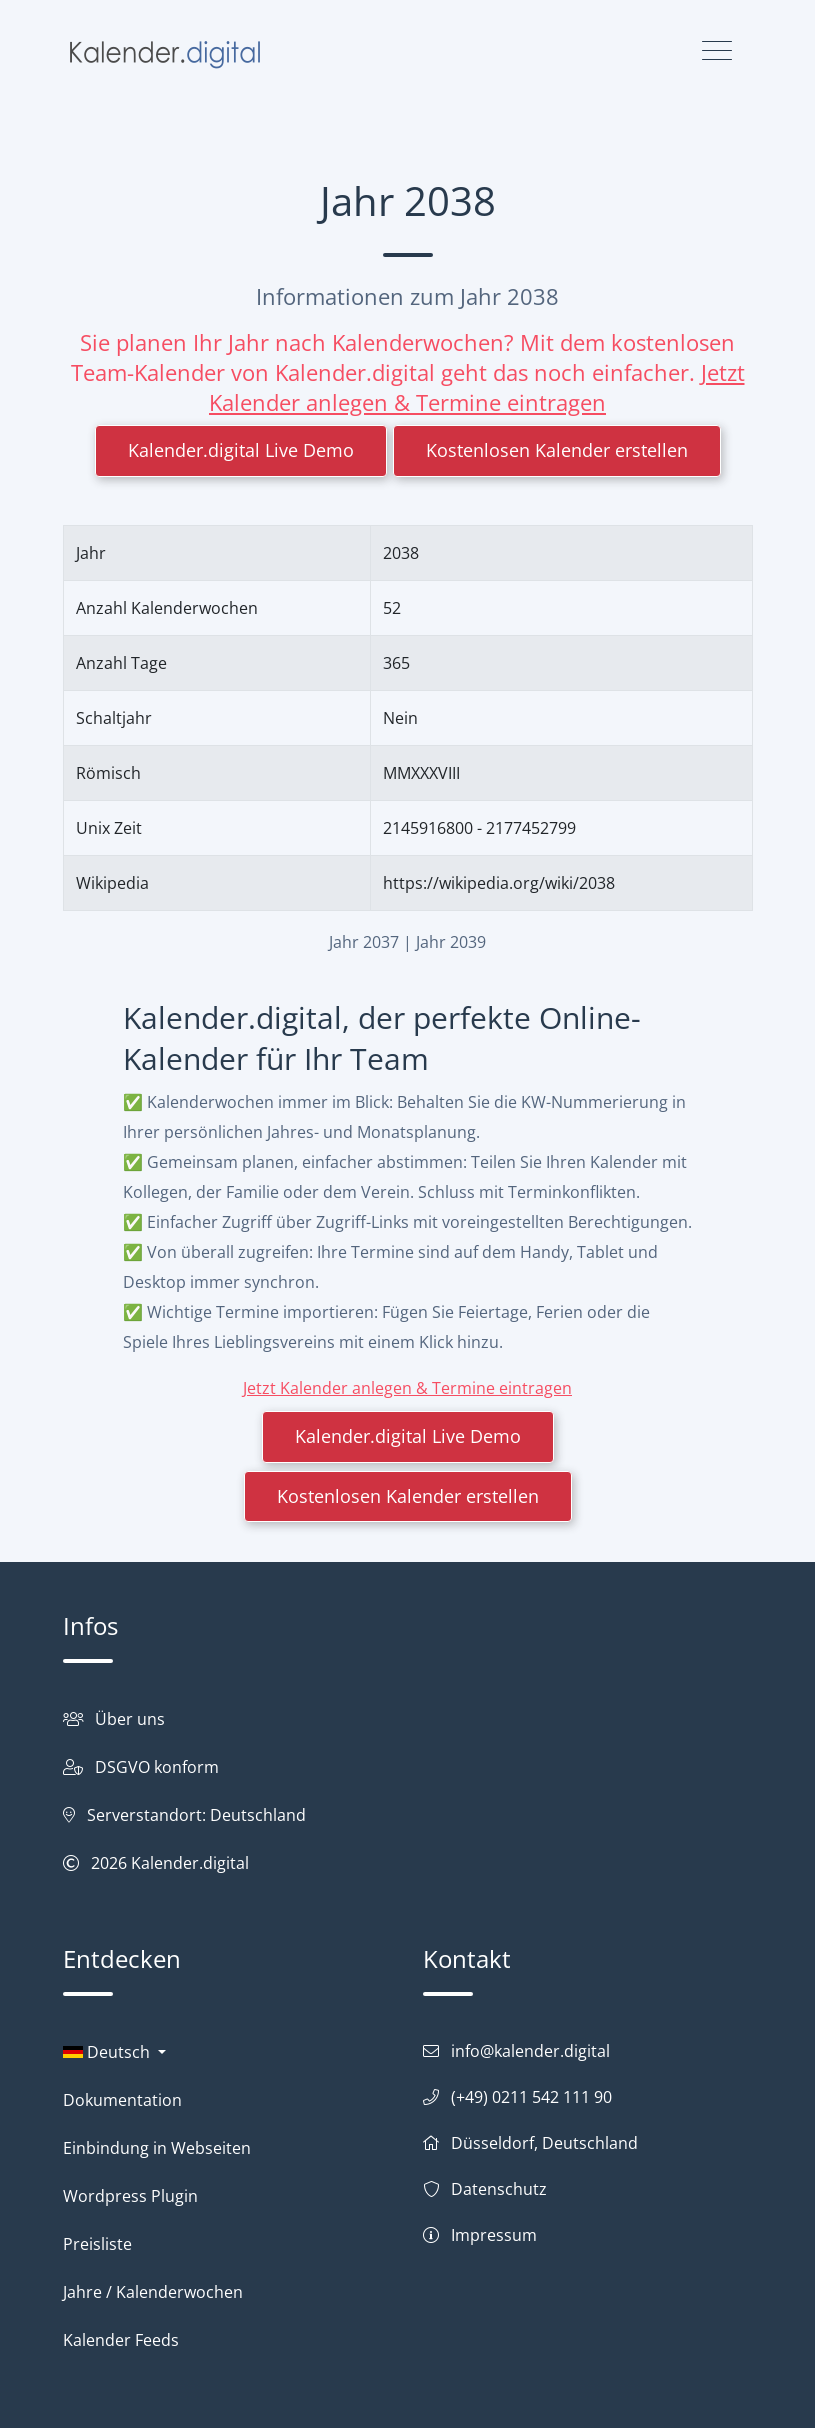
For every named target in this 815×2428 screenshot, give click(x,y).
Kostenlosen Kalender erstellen (557, 450)
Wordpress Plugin (130, 2196)
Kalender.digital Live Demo (241, 450)
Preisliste (97, 2244)
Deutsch (108, 2052)
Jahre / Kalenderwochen (153, 2292)
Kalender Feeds (121, 2340)
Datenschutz (499, 2189)
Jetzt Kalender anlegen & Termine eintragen (477, 387)
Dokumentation (122, 2100)
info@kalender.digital (530, 2051)
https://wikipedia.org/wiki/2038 (499, 883)
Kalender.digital (190, 1863)
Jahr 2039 (451, 942)
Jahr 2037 (364, 942)
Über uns (130, 1719)
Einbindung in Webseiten (157, 2148)
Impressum (494, 2235)
